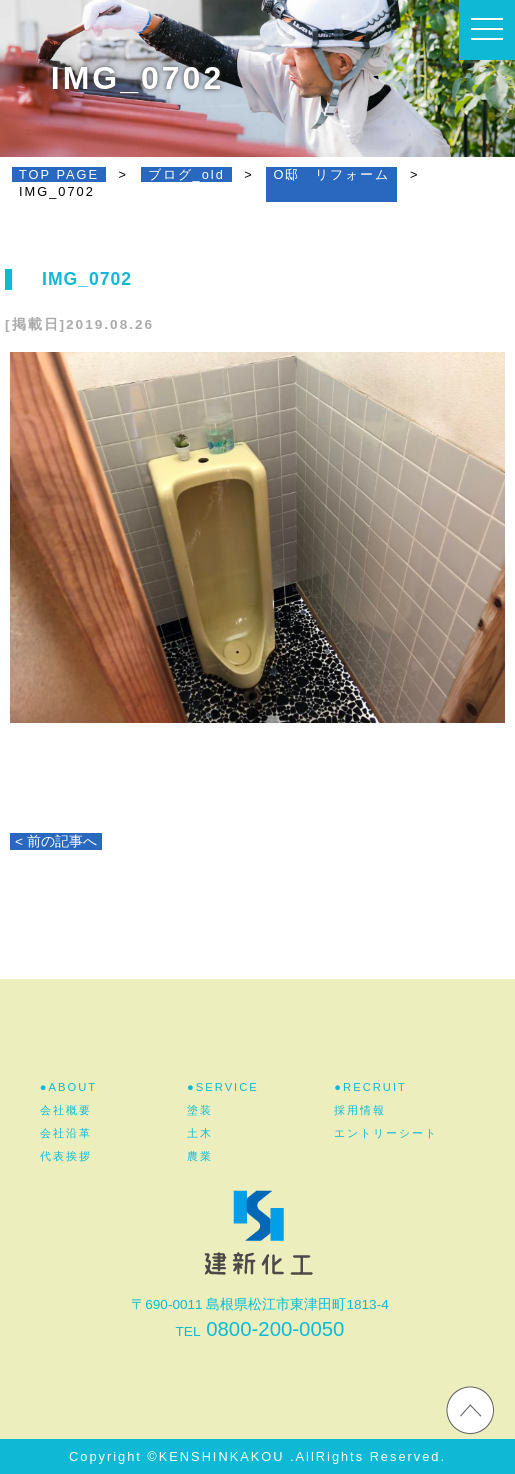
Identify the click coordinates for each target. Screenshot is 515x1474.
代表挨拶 (66, 1156)
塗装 (200, 1110)
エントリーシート (386, 1133)
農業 (200, 1156)
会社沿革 (66, 1133)
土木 (200, 1133)
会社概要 (66, 1110)
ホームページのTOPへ (470, 1409)
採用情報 (360, 1110)
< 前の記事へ (56, 841)
